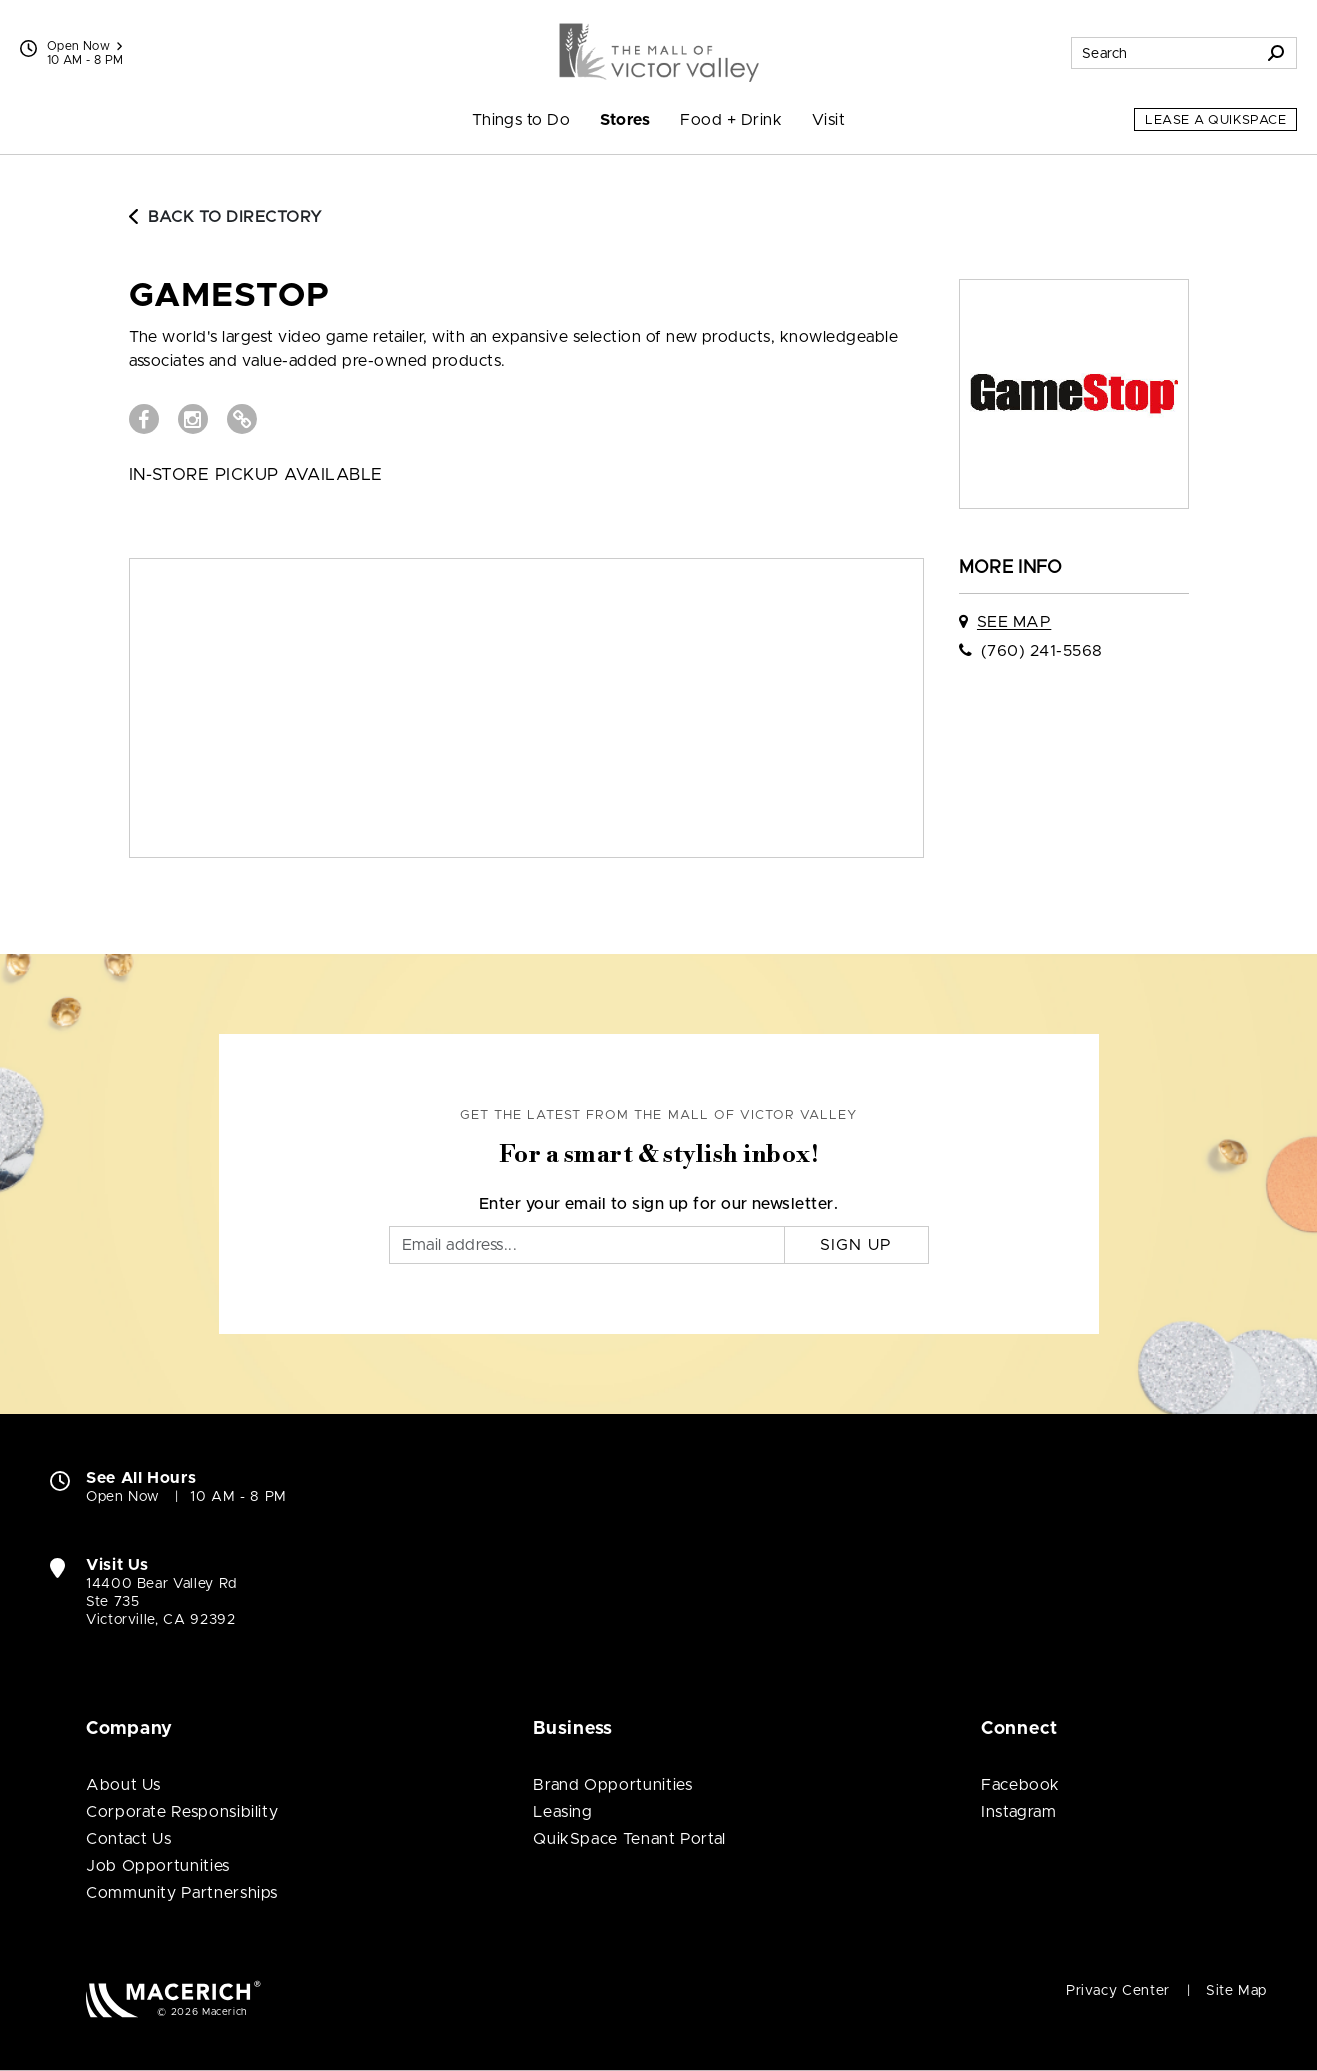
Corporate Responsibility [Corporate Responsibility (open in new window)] (182, 1812)
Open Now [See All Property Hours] (84, 46)
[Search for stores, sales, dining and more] (1164, 53)
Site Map (1236, 1991)
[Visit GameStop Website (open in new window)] (242, 419)
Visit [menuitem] (828, 120)
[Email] (587, 1245)
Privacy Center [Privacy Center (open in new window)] (1118, 1991)
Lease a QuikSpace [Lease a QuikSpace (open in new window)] (1215, 120)
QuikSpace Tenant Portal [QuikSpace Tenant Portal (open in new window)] (629, 1839)
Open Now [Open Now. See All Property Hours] (123, 1497)
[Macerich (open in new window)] (173, 1998)
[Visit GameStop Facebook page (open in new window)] (144, 419)
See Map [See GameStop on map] (1014, 622)
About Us (123, 1785)
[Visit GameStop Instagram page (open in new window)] (193, 419)
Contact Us (128, 1839)
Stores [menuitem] (625, 120)
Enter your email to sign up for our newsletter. (659, 1204)
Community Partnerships (182, 1893)
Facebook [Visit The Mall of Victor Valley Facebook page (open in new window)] (1020, 1785)
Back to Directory (226, 217)
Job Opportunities (158, 1866)
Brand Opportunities (612, 1785)
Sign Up (856, 1245)
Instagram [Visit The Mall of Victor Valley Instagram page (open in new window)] (1019, 1812)
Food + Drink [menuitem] (731, 120)
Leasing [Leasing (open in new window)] (562, 1812)
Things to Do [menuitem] (521, 120)
